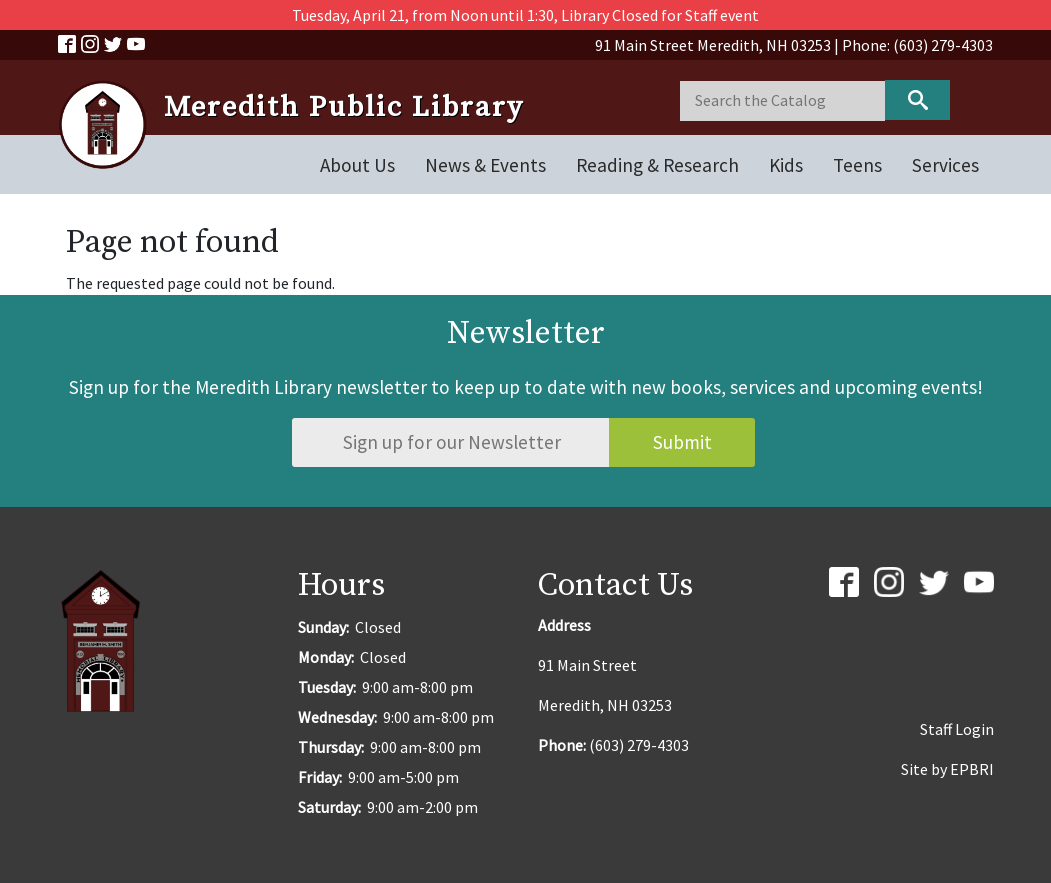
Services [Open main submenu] (945, 165)
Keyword (917, 100)
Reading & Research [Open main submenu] (657, 165)
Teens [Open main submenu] (857, 165)
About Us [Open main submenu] (357, 165)
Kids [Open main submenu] (786, 165)
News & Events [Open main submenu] (485, 165)
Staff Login (957, 729)
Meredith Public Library (344, 108)
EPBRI (972, 769)
